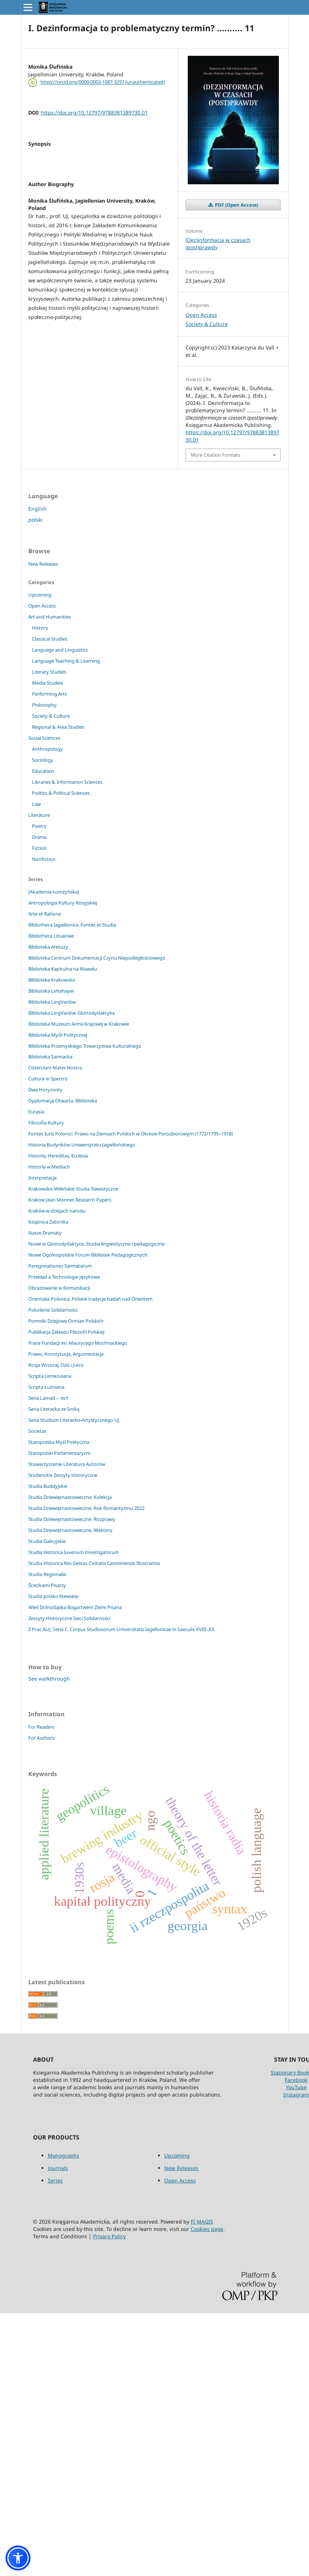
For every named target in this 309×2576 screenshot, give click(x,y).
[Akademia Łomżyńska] (53, 891)
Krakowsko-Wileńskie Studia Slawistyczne (73, 1188)
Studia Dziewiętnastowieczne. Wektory (70, 1530)
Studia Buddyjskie (47, 1486)
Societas (37, 1431)
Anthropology (47, 749)
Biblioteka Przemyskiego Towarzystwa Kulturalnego (84, 1046)
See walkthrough (49, 1678)
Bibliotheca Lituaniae (51, 935)
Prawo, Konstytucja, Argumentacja (66, 1354)
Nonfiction (43, 859)
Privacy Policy (109, 2236)
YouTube (296, 2087)
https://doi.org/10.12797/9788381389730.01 (94, 112)
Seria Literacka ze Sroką (53, 1409)
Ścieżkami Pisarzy (47, 1585)
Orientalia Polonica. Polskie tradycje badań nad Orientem (90, 1299)
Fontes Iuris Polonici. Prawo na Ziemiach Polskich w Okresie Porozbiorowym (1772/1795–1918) (130, 1133)
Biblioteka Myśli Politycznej (57, 1035)
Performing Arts (49, 694)
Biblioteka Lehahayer (51, 991)
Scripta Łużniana (46, 1387)
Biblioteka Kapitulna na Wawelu (62, 968)
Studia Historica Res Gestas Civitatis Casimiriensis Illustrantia (94, 1563)
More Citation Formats (215, 455)
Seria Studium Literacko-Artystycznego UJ (73, 1420)
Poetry (39, 826)
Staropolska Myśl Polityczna (58, 1442)
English (37, 508)
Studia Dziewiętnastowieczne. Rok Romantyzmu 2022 (86, 1508)
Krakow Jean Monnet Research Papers (69, 1199)
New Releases (43, 564)
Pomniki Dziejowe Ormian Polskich (66, 1321)
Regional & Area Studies (58, 727)
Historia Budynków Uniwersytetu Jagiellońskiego (81, 1144)
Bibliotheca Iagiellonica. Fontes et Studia (72, 924)
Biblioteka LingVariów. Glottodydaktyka (71, 1013)
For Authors (41, 1738)
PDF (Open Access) (236, 205)
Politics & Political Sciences (61, 793)
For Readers (41, 1727)
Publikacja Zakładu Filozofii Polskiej (66, 1332)
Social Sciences (44, 738)
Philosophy (44, 705)
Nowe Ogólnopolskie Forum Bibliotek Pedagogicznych (87, 1254)
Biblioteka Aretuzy (48, 946)
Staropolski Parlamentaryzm (59, 1453)
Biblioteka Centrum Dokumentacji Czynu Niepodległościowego (96, 957)
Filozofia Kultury (46, 1122)
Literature (39, 815)
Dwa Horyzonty (45, 1089)
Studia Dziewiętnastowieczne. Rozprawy (71, 1519)
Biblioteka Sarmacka (50, 1056)
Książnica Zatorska (48, 1221)
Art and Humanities (49, 616)
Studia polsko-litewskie (53, 1596)
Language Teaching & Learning (66, 660)
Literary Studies (49, 672)
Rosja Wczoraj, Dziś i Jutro (56, 1365)
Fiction (39, 848)
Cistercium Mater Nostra (55, 1067)
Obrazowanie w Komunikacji (59, 1288)
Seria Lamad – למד (48, 1398)
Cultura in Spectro (48, 1078)
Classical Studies (49, 638)
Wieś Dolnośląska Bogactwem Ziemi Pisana (75, 1607)
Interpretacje (42, 1177)
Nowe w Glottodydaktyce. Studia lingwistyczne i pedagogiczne (96, 1243)
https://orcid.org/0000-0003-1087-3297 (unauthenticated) (102, 82)
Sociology (42, 760)
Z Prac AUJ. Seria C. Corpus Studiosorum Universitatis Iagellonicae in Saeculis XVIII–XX (121, 1629)
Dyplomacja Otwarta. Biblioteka (62, 1100)
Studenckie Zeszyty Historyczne (62, 1475)
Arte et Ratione (44, 913)
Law (36, 804)
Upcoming (39, 594)
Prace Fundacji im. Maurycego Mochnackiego (77, 1343)
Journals (58, 2167)
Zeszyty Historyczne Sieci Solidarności (69, 1618)
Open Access (201, 314)
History (40, 627)
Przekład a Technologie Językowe (64, 1276)
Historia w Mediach (49, 1166)
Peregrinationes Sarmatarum (60, 1265)
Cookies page (207, 2228)
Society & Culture (207, 323)
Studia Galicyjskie (47, 1541)
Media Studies (47, 683)
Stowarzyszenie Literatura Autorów (66, 1464)
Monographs (63, 2155)
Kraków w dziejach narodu (57, 1210)
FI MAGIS (202, 2221)
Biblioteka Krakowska (51, 980)
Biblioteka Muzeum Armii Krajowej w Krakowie (78, 1024)
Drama (39, 837)
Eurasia (36, 1111)
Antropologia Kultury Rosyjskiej (62, 902)
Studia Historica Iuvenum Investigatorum (73, 1552)
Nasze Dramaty (45, 1232)
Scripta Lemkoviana (49, 1376)
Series (55, 2180)
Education (43, 771)
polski (35, 519)
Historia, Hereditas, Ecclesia (58, 1155)
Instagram (296, 2094)
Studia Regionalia (47, 1574)
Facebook (296, 2079)
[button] (18, 2558)
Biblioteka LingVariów (52, 1002)
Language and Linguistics (60, 649)
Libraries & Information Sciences (67, 782)
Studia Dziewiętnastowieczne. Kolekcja (70, 1497)
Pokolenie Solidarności (53, 1310)
